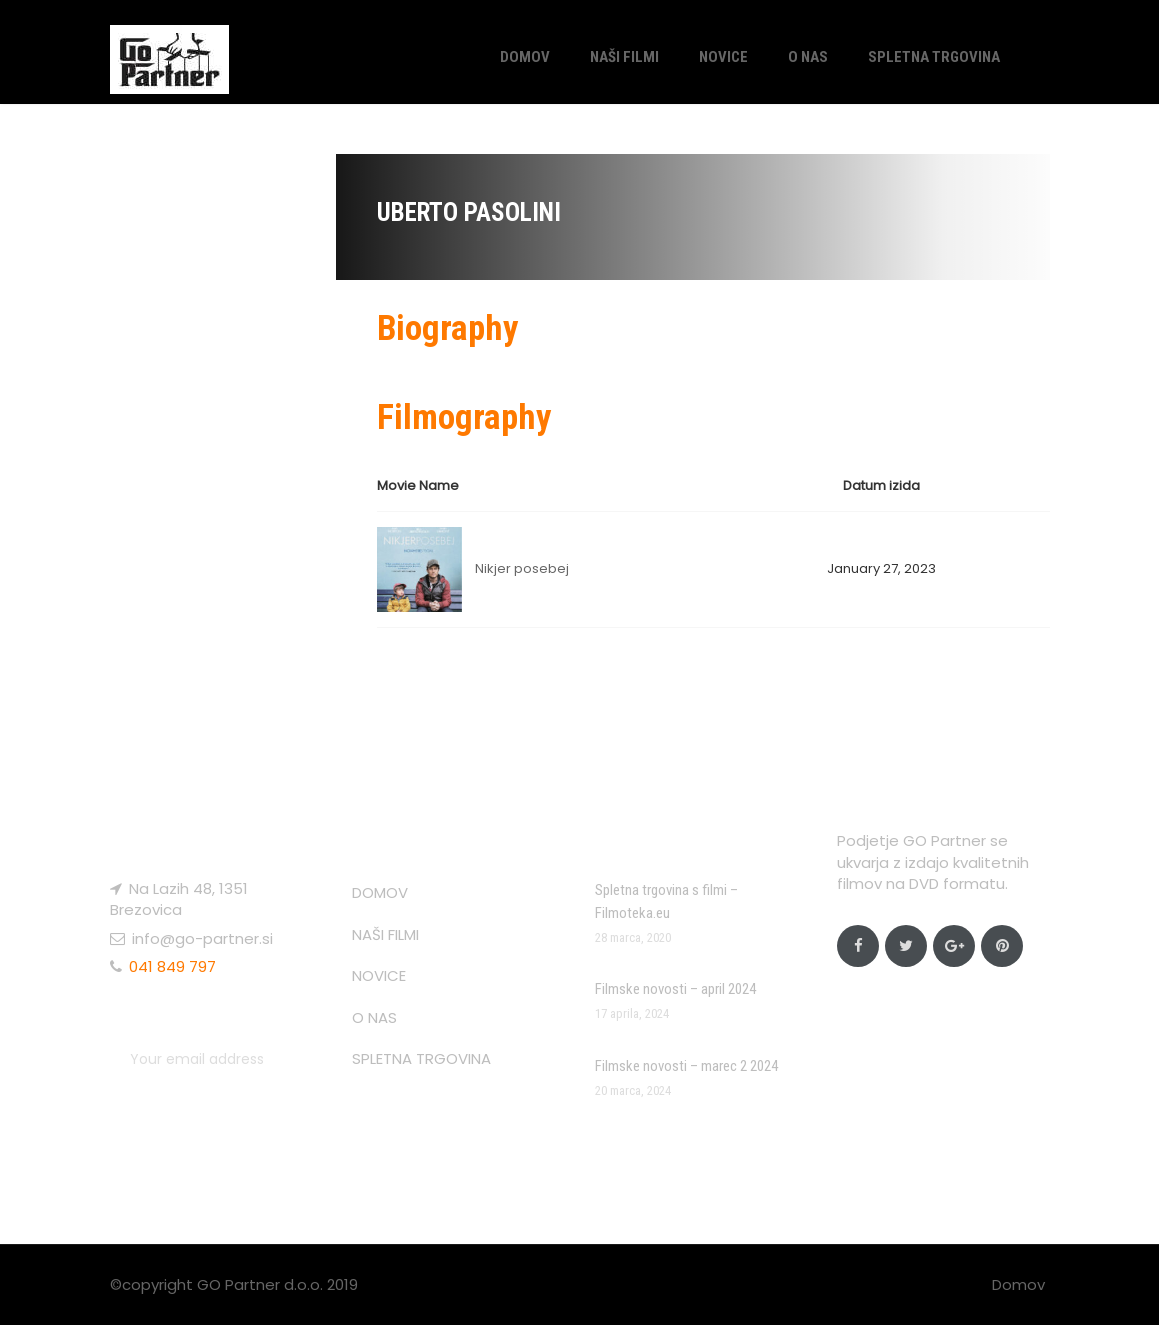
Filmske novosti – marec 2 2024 (686, 1066)
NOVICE (723, 57)
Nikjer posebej (522, 568)
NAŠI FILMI (624, 57)
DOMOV (525, 57)
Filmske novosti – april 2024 (675, 989)
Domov (1018, 1284)
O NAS (808, 57)
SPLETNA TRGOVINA (934, 57)
